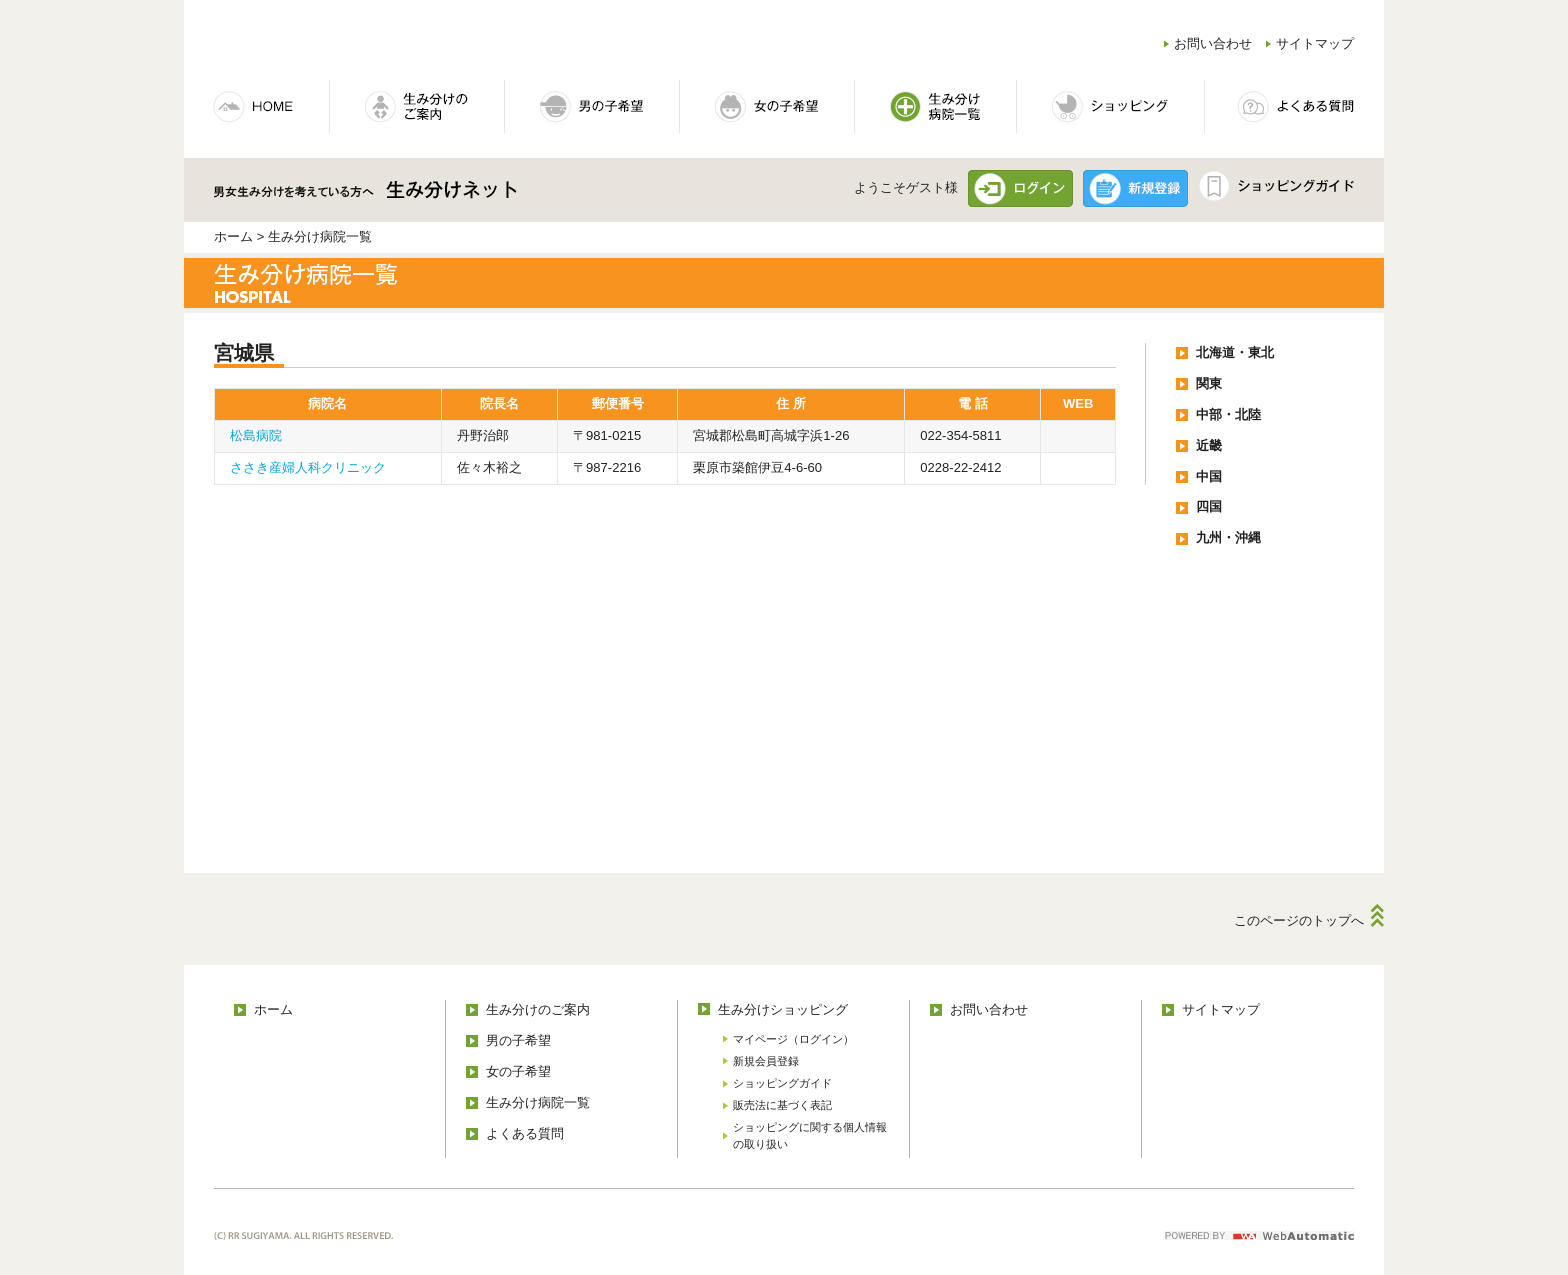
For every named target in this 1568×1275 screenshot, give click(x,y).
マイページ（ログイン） (793, 1039)
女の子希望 (518, 1071)
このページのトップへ (1299, 920)
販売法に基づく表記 (782, 1105)
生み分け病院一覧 (538, 1102)
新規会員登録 (766, 1061)
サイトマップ (1315, 43)
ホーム (233, 236)
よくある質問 (525, 1133)
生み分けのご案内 (538, 1009)
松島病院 (256, 435)
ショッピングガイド (782, 1083)
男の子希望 (518, 1040)
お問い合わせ (1213, 43)
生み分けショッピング (783, 1009)
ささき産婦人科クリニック (308, 467)
